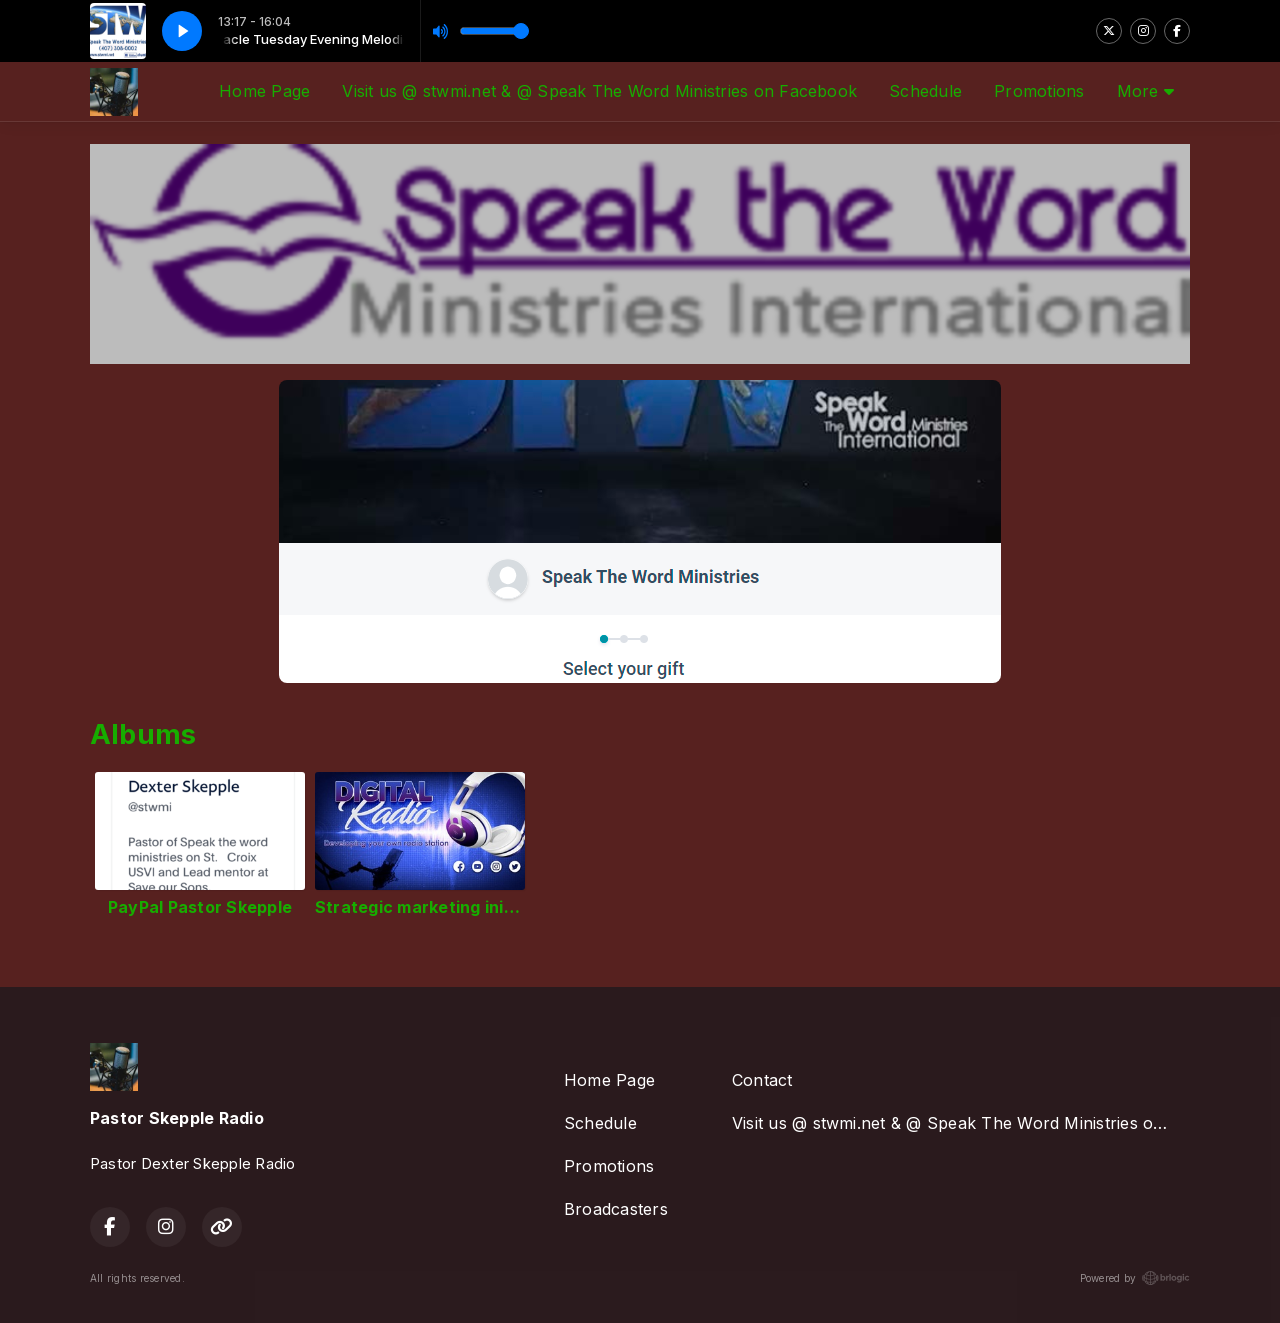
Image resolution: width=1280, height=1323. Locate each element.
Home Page (264, 91)
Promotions (1039, 91)
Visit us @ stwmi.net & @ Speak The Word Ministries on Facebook (599, 91)
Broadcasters (616, 1209)
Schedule (925, 91)
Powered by (1135, 1278)
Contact (762, 1080)
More (1145, 91)
